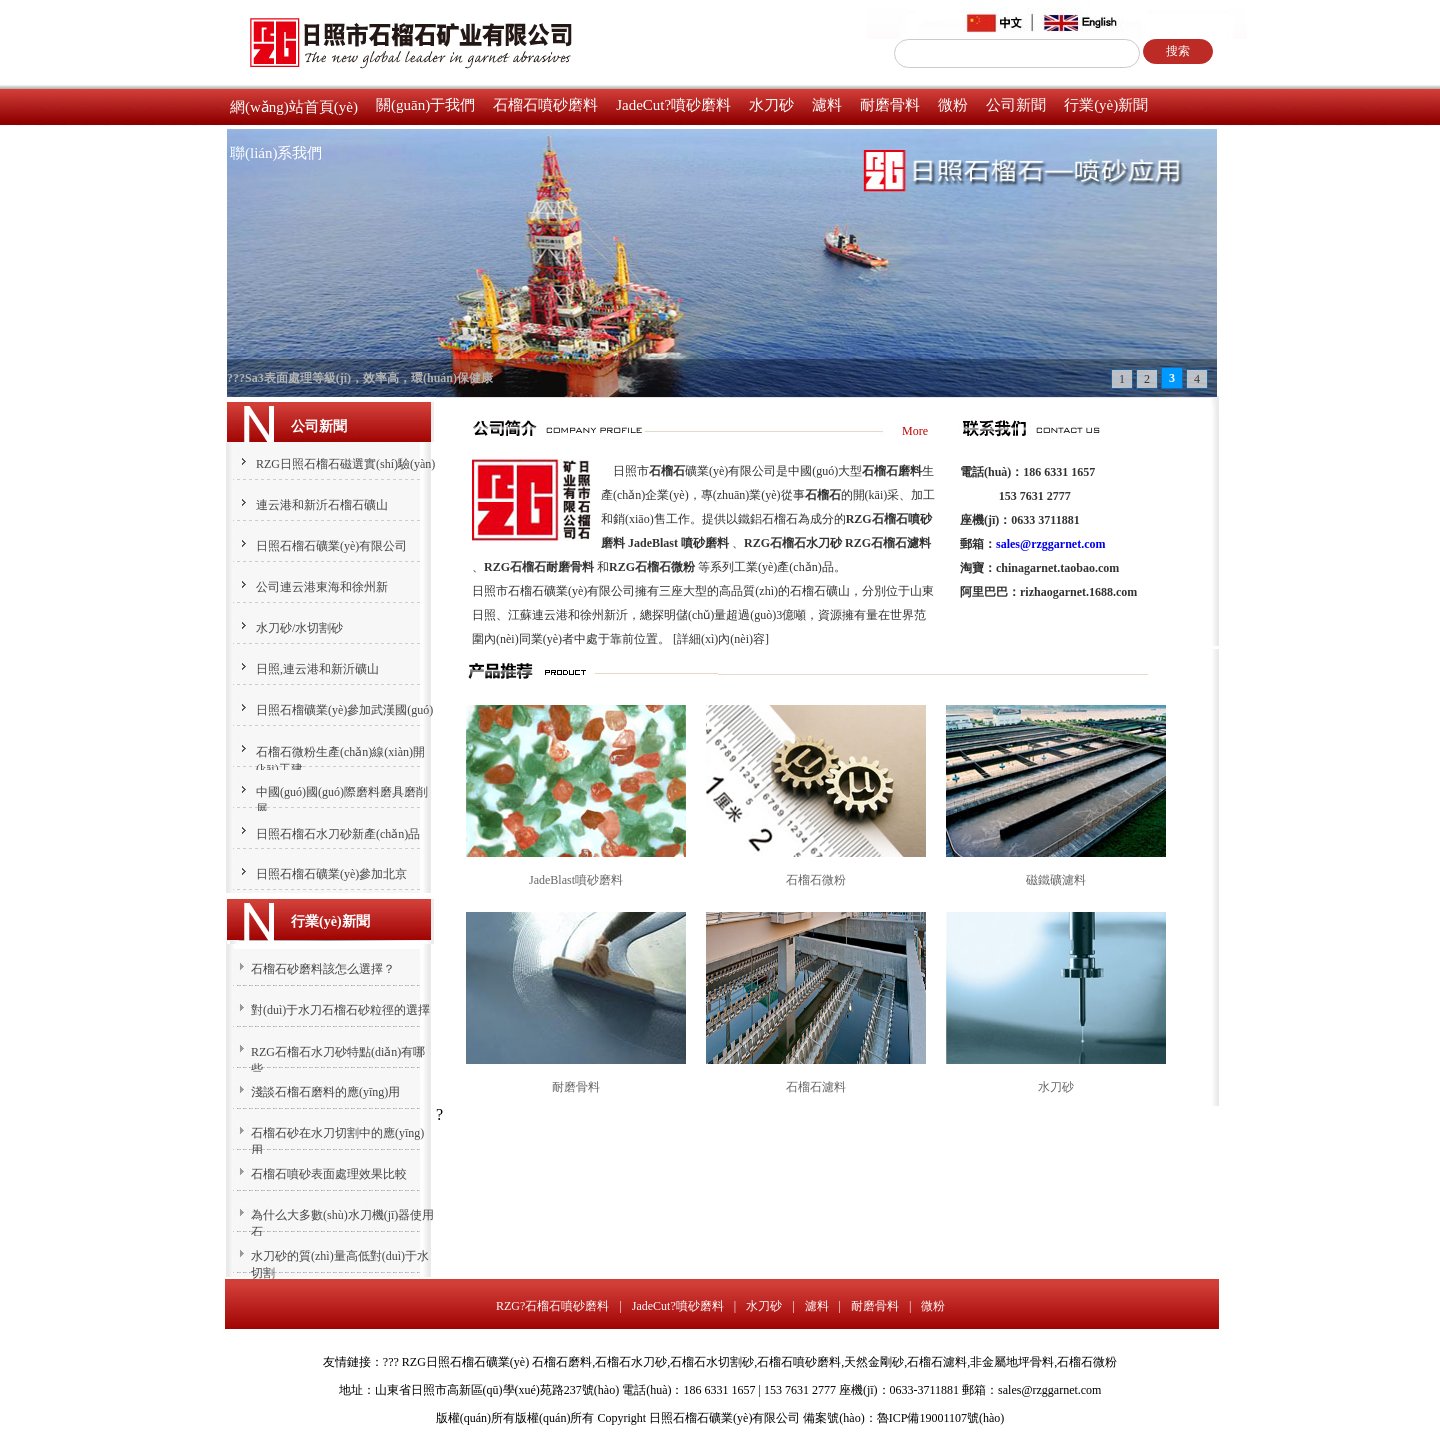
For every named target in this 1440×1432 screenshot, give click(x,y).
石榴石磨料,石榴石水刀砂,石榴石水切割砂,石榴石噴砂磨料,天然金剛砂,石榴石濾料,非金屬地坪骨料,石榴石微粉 (824, 1362)
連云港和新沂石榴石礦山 (322, 505)
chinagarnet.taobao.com (1057, 568)
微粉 (953, 105)
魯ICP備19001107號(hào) (941, 1418)
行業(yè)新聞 (1106, 105)
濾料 (827, 105)
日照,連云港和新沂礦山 (317, 669)
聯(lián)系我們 (276, 153)
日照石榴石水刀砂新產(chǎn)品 (338, 834)
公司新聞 (1016, 105)
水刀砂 (771, 105)
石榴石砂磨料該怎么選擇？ (323, 969)
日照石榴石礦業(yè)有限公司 (331, 546)
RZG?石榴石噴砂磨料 (552, 1306)
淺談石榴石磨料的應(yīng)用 (325, 1092)
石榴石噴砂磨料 (545, 105)
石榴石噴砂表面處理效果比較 (329, 1174)
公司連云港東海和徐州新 (322, 587)
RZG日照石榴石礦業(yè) (465, 1362)
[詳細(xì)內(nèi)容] (721, 639)
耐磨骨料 (890, 105)
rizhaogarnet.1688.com (1078, 592)
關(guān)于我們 (425, 105)
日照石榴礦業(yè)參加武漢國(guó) (344, 710)
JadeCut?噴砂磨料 (673, 105)
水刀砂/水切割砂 (299, 628)
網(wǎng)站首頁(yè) (294, 107)
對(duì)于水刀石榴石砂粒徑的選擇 (340, 1010)
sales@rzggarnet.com (1050, 544)
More (915, 431)
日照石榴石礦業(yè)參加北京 (331, 874)
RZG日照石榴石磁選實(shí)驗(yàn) (345, 464)
